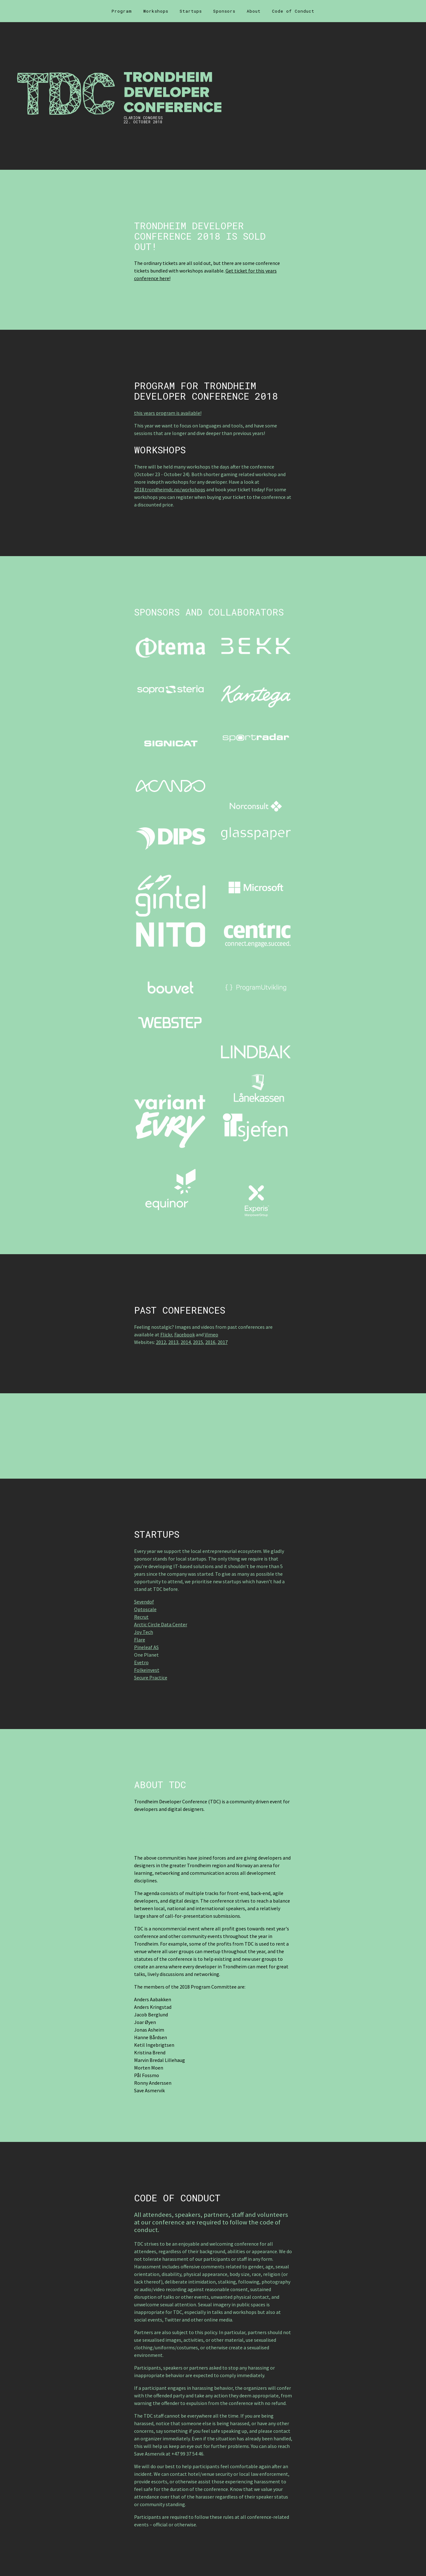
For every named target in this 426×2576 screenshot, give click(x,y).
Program (122, 11)
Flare (139, 1639)
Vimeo (211, 1334)
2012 (161, 1342)
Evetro (141, 1662)
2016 (210, 1342)
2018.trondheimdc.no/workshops (169, 489)
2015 (198, 1342)
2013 (173, 1342)
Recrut (141, 1617)
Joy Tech (143, 1632)
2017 (223, 1342)
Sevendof (144, 1601)
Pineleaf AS (146, 1647)
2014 (186, 1342)
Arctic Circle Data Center (160, 1624)
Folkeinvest (146, 1670)
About (254, 11)
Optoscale (145, 1609)
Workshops (155, 11)
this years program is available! (167, 413)
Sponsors (224, 11)
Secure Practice (150, 1677)
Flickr (166, 1334)
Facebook (184, 1334)
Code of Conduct (293, 11)
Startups (191, 11)
